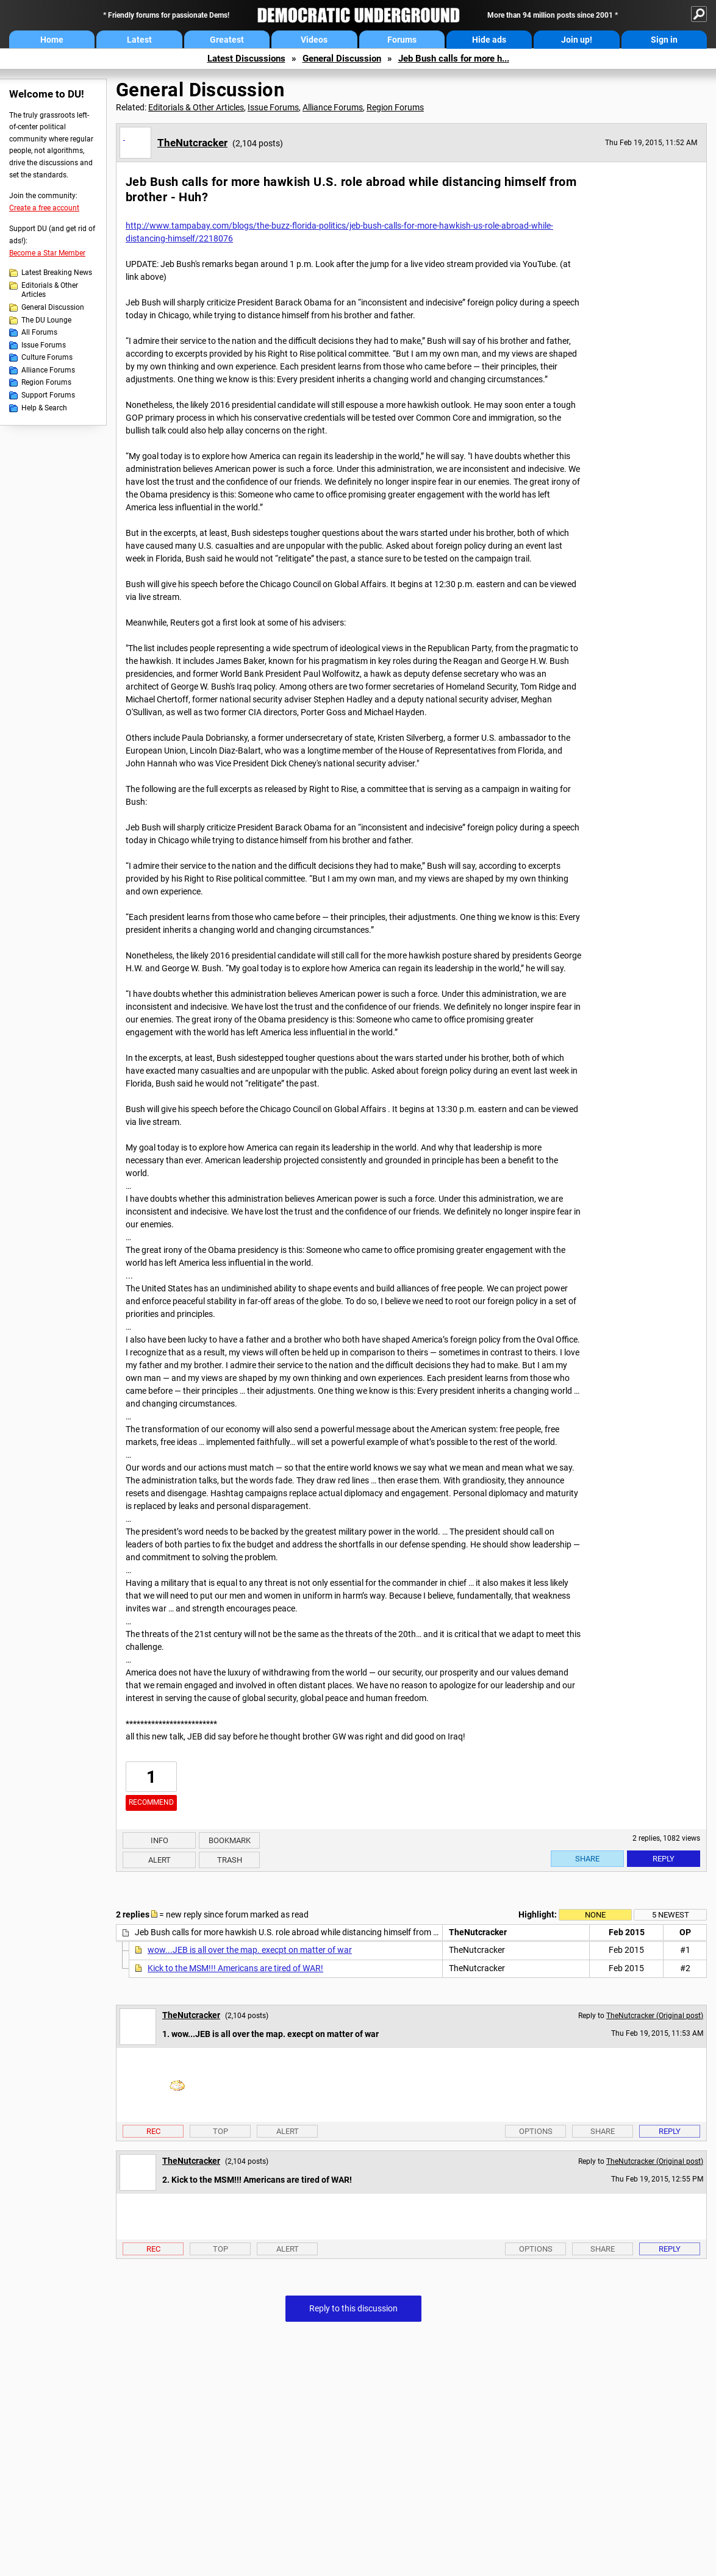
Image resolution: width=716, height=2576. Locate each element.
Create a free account (44, 208)
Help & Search (44, 408)
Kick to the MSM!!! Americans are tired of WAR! (235, 1968)
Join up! (576, 40)
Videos (314, 40)
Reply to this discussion (353, 2308)
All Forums (39, 332)
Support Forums (48, 395)
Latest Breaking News (56, 272)
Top (220, 2131)
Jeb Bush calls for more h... (453, 58)
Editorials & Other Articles (49, 290)
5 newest (670, 1914)
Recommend (151, 1802)
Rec (153, 2131)
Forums (402, 40)
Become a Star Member (47, 253)
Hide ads (489, 40)
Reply (664, 1858)
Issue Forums (43, 345)
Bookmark (230, 1840)
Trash (229, 1859)
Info (159, 1840)
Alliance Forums (48, 370)
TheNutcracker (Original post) (654, 2015)
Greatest (227, 40)
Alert (159, 1859)
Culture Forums (47, 357)
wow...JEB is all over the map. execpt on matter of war (250, 1950)
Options (536, 2131)
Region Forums (46, 382)
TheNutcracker (192, 143)
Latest (139, 40)
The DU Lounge (46, 320)
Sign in (664, 40)
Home (51, 40)
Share (587, 1858)
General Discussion (342, 58)
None (595, 1914)
